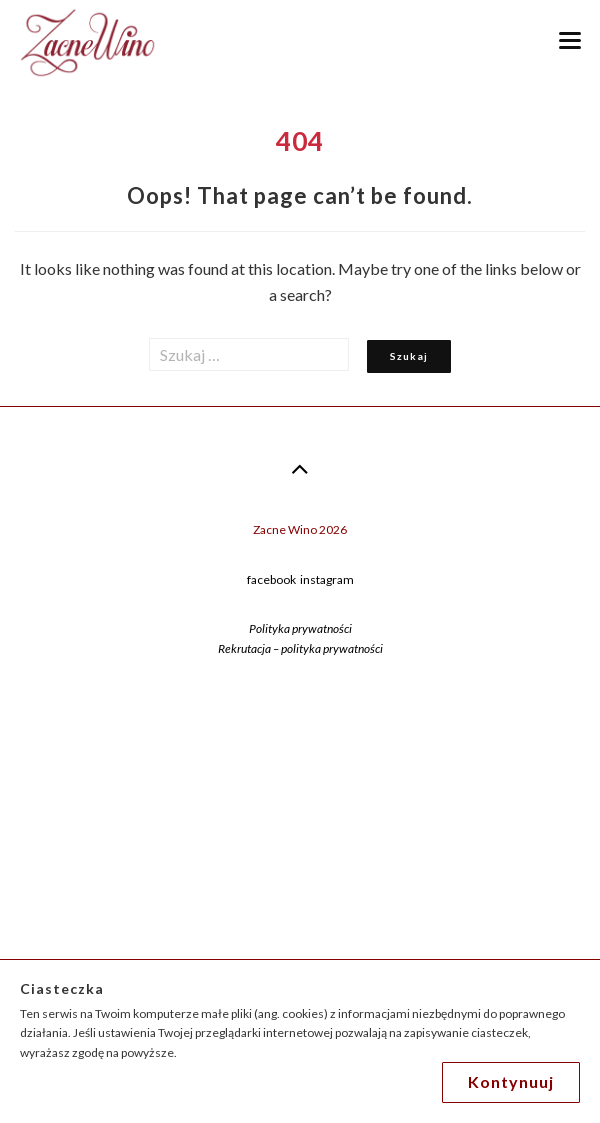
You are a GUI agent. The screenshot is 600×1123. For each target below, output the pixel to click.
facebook (271, 579)
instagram (327, 579)
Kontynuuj (511, 1081)
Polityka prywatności (300, 628)
